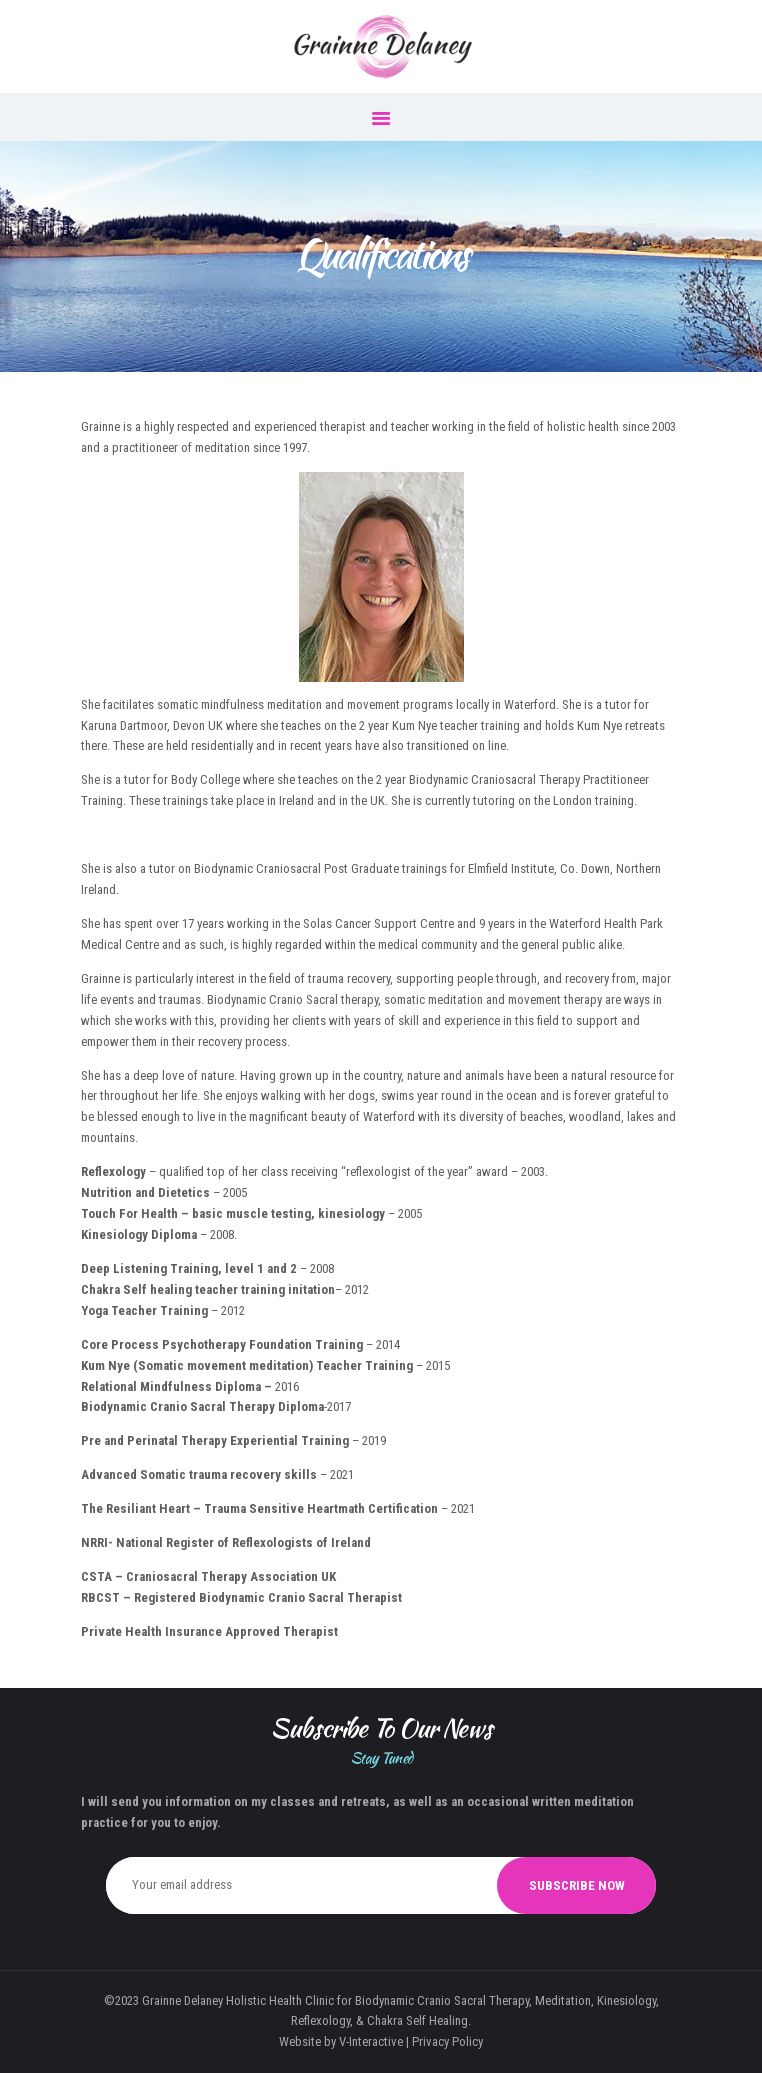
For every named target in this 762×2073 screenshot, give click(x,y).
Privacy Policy (447, 2041)
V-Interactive (371, 2041)
